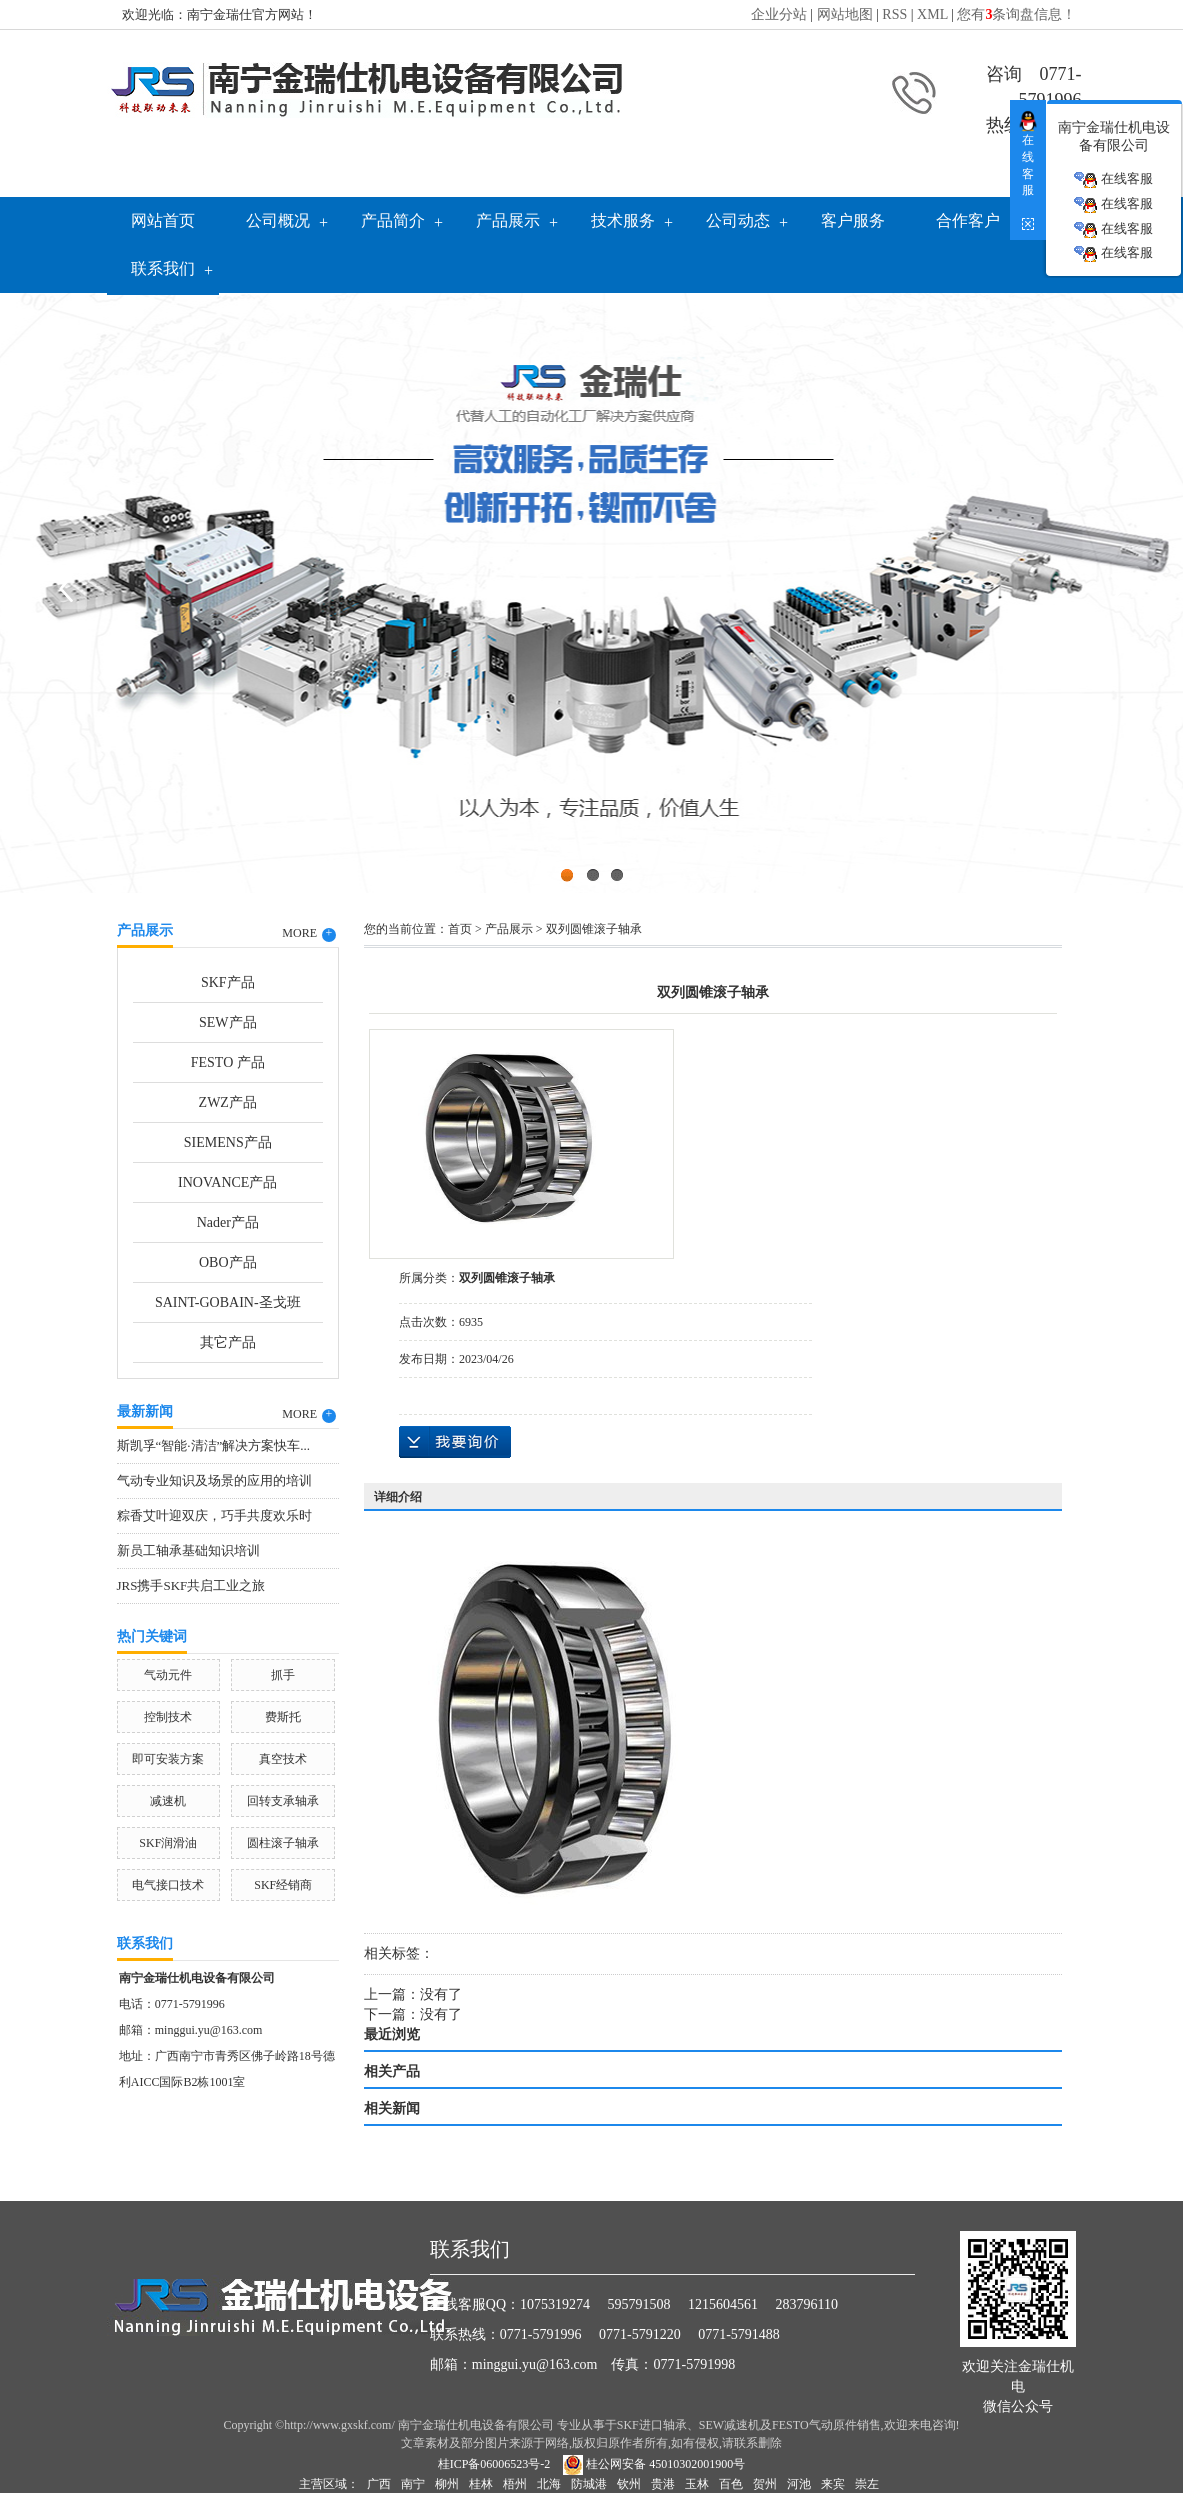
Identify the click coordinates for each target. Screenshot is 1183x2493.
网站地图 (845, 14)
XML (932, 14)
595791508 (639, 2304)
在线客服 (1113, 179)
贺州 (765, 2484)
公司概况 (278, 220)
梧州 (515, 2484)
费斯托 (283, 1717)
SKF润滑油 (168, 1843)
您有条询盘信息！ (1016, 14)
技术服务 (623, 220)
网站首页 (163, 220)
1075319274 (555, 2304)
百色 (731, 2484)
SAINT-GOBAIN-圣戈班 (228, 1302)
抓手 (283, 1675)
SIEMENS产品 (228, 1142)
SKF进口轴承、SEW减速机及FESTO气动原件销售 (749, 2425)
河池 (799, 2484)
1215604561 (723, 2304)
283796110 (807, 2304)
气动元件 (168, 1675)
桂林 (481, 2484)
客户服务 (853, 220)
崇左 (867, 2484)
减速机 (168, 1801)
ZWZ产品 (228, 1102)
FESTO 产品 (228, 1062)
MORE (309, 934)
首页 (460, 929)
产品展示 (508, 220)
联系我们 (163, 268)
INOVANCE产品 (227, 1182)
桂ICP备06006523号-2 (494, 2464)
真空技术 (283, 1759)
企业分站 (779, 14)
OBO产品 (228, 1262)
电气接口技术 (168, 1885)
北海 (549, 2484)
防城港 (589, 2484)
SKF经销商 (283, 1885)
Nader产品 (228, 1222)
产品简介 (393, 220)
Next (1118, 588)
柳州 (447, 2484)
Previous (65, 588)
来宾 (833, 2484)
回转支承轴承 (283, 1801)
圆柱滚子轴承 (283, 1843)
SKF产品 (228, 982)
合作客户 (968, 220)
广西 (379, 2484)
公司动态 (738, 220)
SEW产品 (228, 1022)
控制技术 (168, 1717)
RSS (894, 14)
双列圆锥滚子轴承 (594, 929)
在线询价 (455, 1442)
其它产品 (228, 1342)
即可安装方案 (168, 1759)
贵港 (663, 2484)
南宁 (413, 2484)
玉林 (697, 2484)
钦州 (629, 2484)
